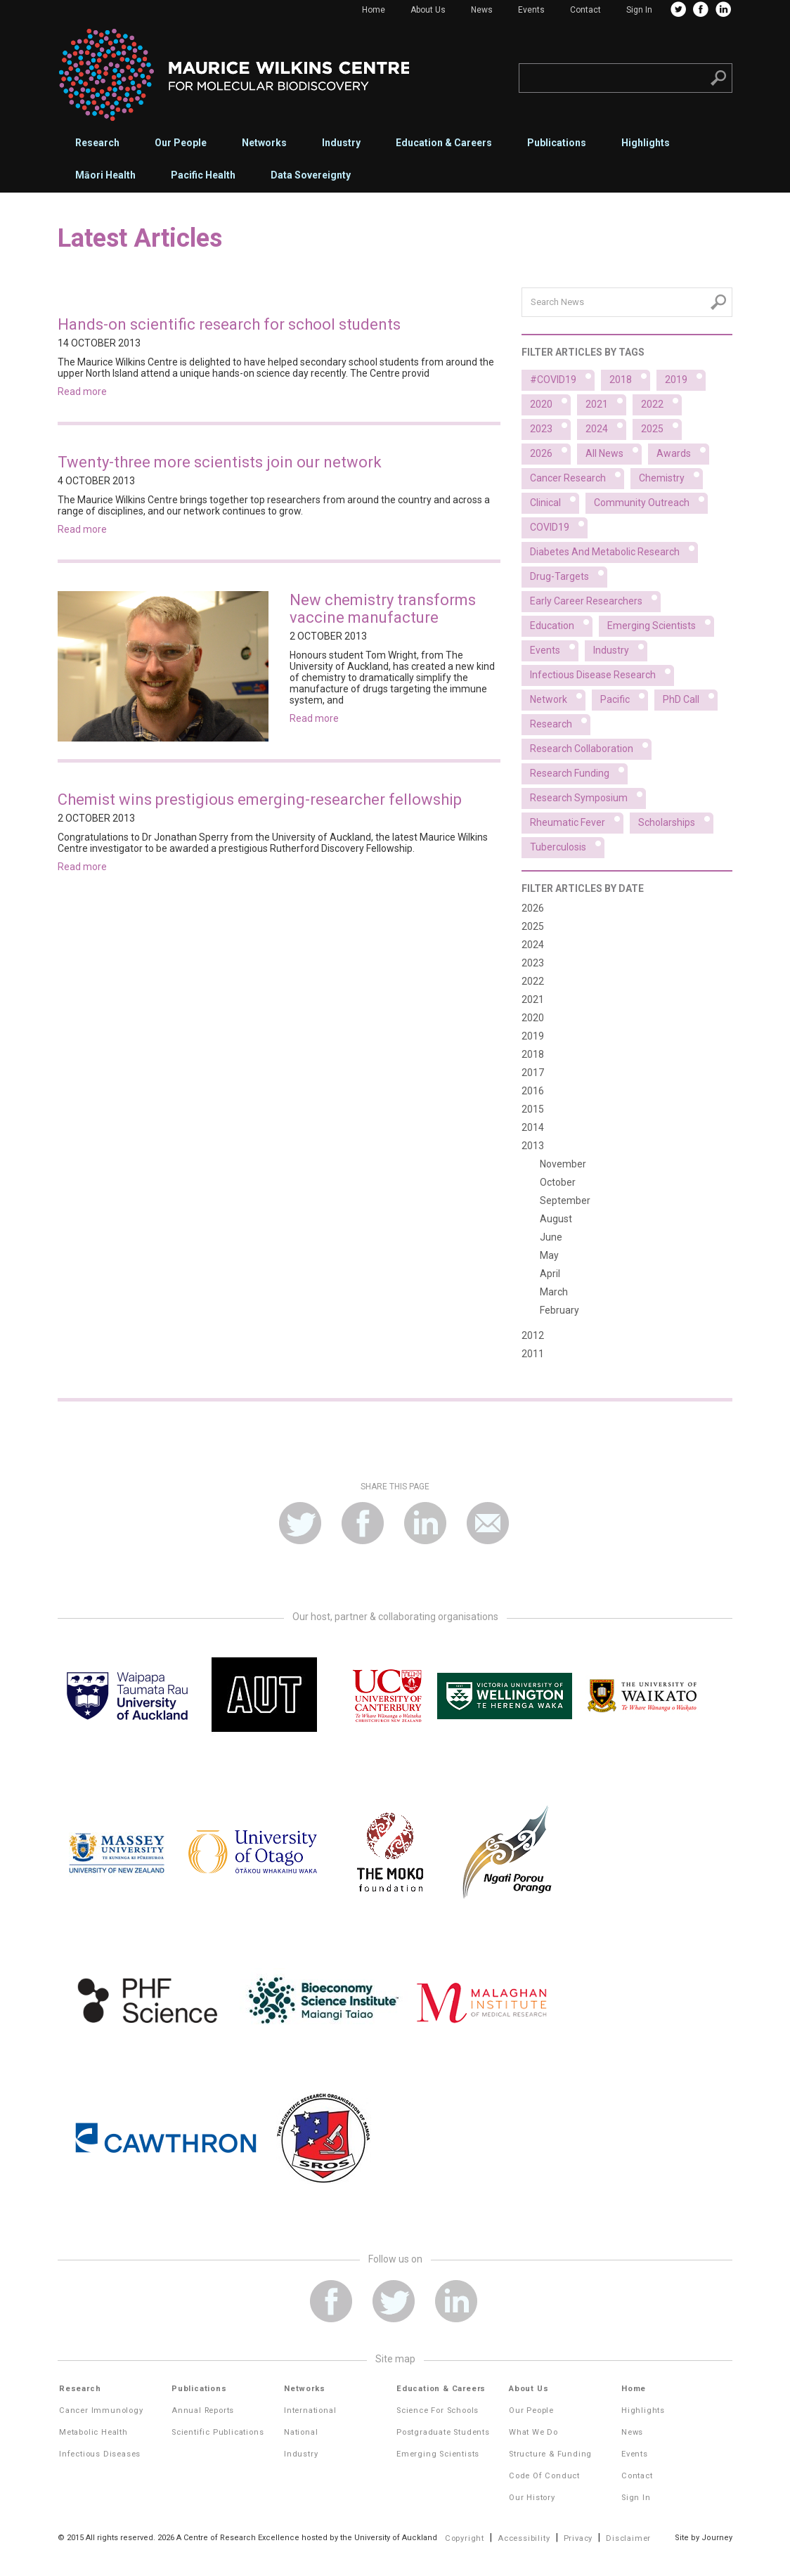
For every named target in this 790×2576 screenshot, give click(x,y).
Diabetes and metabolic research (614, 549)
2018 (629, 377)
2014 (533, 1127)
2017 (533, 1072)
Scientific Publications (217, 2432)
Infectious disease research (602, 672)
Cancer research (577, 476)
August (556, 1218)
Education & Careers (444, 142)
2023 (550, 426)
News (482, 10)
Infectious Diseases (100, 2454)
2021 (605, 402)
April (550, 1273)
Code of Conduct (544, 2475)
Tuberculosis (567, 845)
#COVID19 (562, 377)
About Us (428, 10)
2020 (550, 402)
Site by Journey (703, 2537)
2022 (661, 402)
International (310, 2410)
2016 (533, 1090)
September (565, 1200)
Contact (585, 10)
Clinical (554, 500)
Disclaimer (628, 2538)
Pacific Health (203, 175)
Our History (532, 2497)
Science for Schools (437, 2410)
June (551, 1237)
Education (561, 623)
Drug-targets (568, 574)
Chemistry (671, 476)
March (554, 1291)
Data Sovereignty (311, 175)
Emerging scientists (660, 623)
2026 (550, 451)
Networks (264, 142)
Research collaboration (591, 746)
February (559, 1310)
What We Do (533, 2432)
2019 (685, 377)
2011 (533, 1353)
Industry (341, 142)
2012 (533, 1335)
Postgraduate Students (443, 2432)
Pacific (624, 697)
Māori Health (105, 175)
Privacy (578, 2538)
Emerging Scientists (437, 2454)
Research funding (579, 771)
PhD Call (690, 697)
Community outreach (651, 500)
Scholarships (675, 820)
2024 (605, 426)
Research (97, 142)
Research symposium (588, 795)
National (301, 2432)
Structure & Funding (550, 2454)
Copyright (464, 2538)
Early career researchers (595, 599)
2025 (661, 426)
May (549, 1255)
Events (531, 10)
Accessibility (524, 2538)
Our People (181, 142)
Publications (556, 142)
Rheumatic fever (576, 820)
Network (557, 697)
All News (613, 451)
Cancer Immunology (101, 2410)
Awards (682, 451)
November (563, 1164)
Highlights (645, 142)
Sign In (639, 10)
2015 (533, 1109)
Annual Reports (202, 2410)
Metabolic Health (93, 2432)
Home (373, 10)
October (558, 1182)
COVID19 (559, 525)
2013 (533, 1145)
